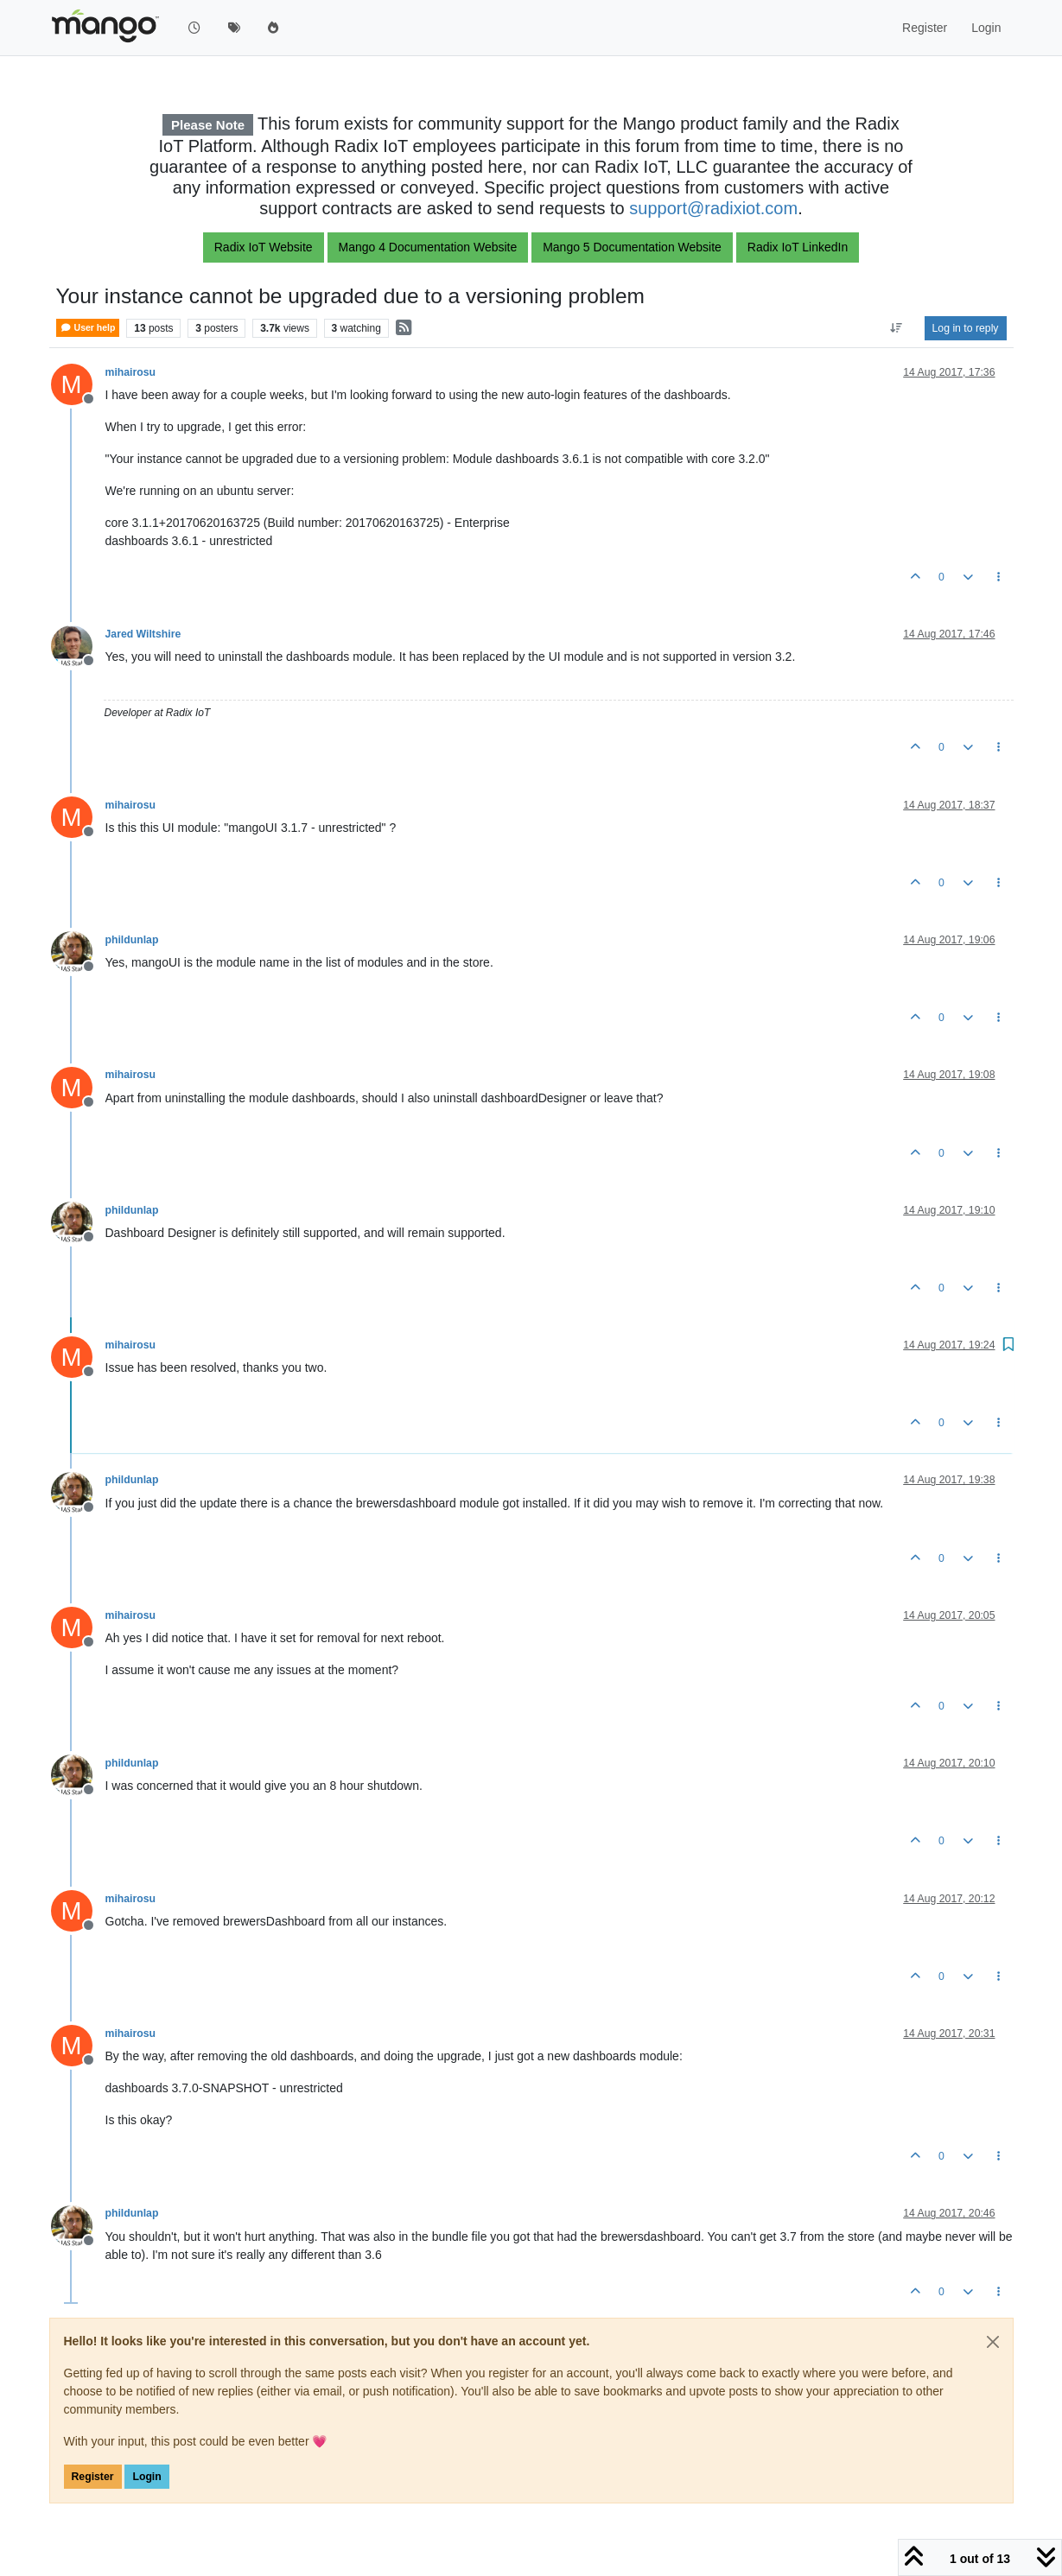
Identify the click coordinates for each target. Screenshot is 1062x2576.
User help (88, 327)
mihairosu (130, 372)
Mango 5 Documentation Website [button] (632, 247)
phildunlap (132, 940)
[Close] (993, 2342)
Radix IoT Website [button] (263, 247)
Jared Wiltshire (143, 634)
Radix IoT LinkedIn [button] (797, 247)
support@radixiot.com (713, 208)
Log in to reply (965, 328)
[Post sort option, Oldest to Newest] (895, 328)
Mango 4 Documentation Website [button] (428, 247)
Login (146, 2477)
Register (93, 2477)
